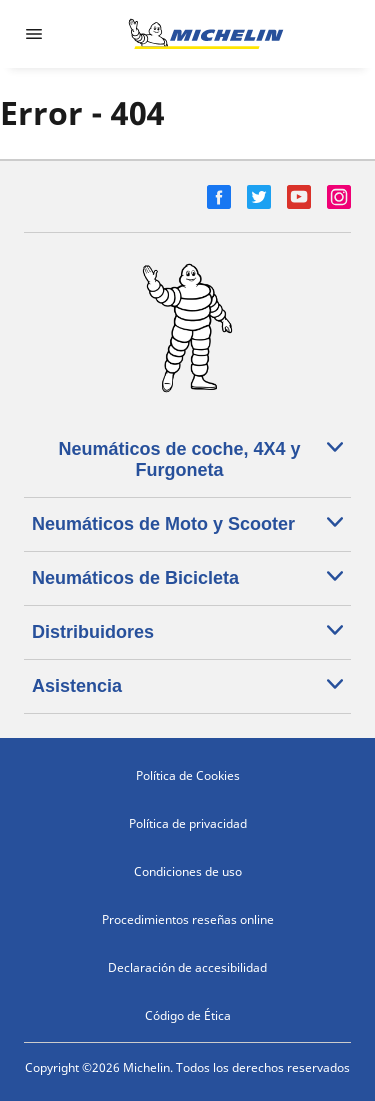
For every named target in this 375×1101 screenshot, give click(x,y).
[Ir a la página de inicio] (206, 34)
